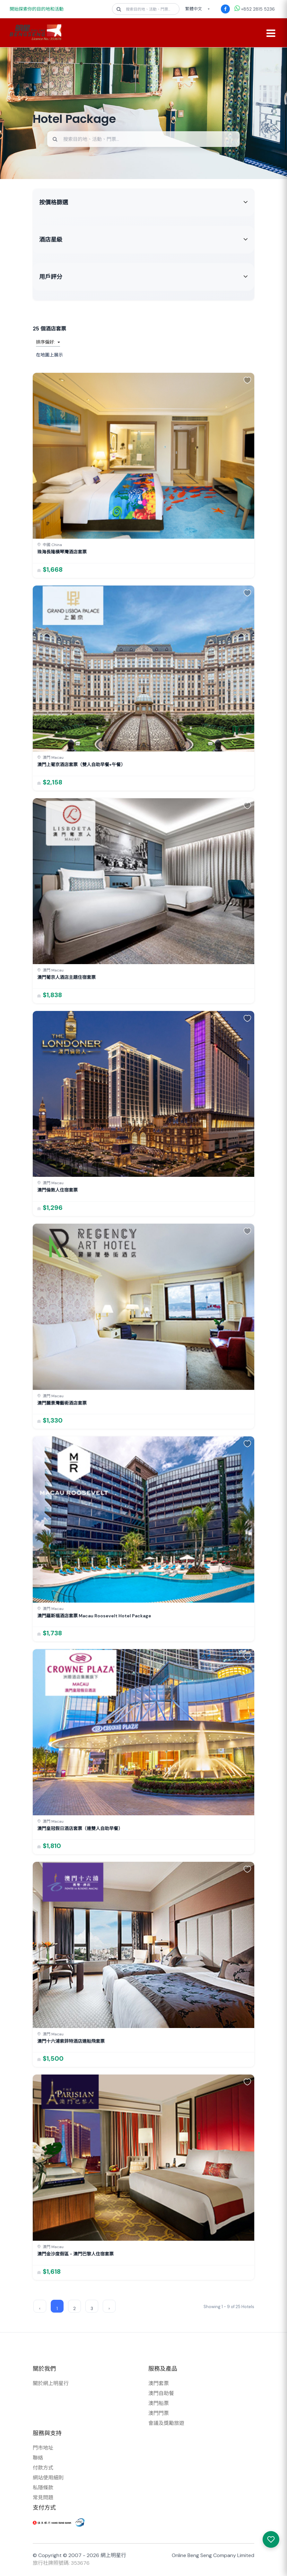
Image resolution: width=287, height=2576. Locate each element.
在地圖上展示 (49, 356)
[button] (247, 381)
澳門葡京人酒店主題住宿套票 (66, 978)
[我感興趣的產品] (271, 2539)
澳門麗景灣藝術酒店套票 (62, 1404)
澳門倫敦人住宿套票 (57, 1191)
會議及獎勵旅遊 (166, 2424)
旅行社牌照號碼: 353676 (61, 2564)
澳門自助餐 (161, 2394)
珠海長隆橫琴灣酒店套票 (62, 553)
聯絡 (38, 2458)
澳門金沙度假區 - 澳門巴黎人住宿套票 (75, 2255)
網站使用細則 (48, 2478)
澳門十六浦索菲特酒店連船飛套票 (71, 2042)
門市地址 (43, 2448)
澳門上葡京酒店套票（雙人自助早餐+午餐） (81, 766)
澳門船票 (158, 2404)
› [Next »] (109, 2309)
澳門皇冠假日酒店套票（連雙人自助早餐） (80, 1829)
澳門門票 (158, 2414)
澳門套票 (158, 2384)
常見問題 (43, 2498)
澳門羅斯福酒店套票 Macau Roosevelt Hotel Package (94, 1617)
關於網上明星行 (51, 2384)
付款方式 (43, 2468)
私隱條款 (43, 2488)
